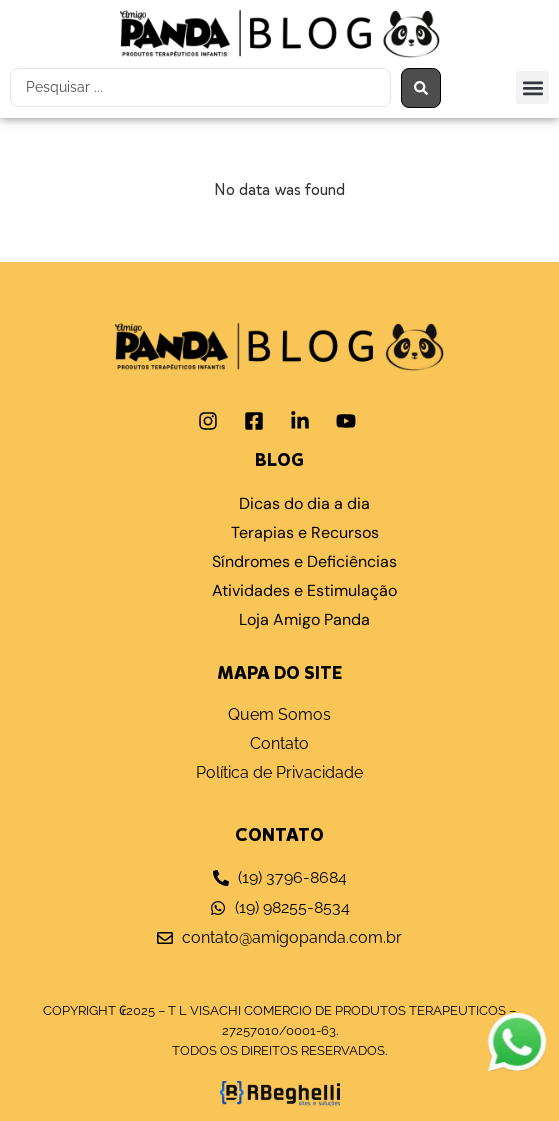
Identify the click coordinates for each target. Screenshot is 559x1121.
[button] (532, 87)
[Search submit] (421, 88)
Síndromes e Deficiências (304, 561)
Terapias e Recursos (305, 532)
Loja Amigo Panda (304, 619)
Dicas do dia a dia (304, 503)
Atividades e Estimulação (304, 590)
